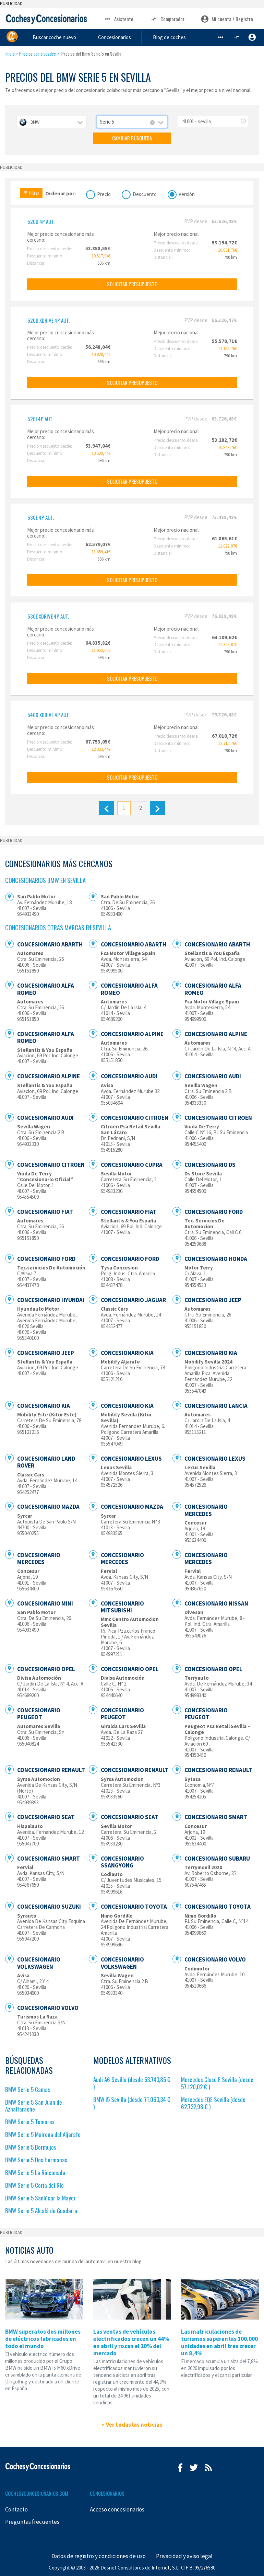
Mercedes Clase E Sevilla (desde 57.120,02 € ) (217, 2083)
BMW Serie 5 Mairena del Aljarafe (43, 2134)
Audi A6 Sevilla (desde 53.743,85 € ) (131, 2083)
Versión (187, 193)
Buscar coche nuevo (84, 37)
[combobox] (51, 122)
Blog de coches (188, 37)
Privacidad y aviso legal (184, 2556)
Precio (104, 193)
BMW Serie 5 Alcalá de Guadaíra (41, 2210)
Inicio (10, 53)
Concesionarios (139, 37)
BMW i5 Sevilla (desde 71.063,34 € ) (131, 2103)
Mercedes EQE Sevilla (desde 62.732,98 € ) (213, 2103)
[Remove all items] (152, 122)
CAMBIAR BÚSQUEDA (132, 138)
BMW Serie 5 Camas (27, 2089)
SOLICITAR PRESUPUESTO (132, 284)
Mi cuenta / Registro (227, 19)
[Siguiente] (157, 808)
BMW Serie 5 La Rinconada (35, 2172)
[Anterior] (106, 808)
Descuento (145, 193)
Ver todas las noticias (134, 2424)
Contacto (16, 2509)
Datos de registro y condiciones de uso (98, 2556)
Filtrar (31, 192)
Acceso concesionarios (117, 2509)
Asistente (118, 19)
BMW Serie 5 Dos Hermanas (36, 2159)
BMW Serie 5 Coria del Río (34, 2185)
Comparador (167, 19)
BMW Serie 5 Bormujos (30, 2147)
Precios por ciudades (37, 53)
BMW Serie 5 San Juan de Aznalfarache (33, 2106)
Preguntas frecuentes (32, 2522)
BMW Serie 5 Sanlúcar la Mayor (40, 2198)
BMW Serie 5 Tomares (30, 2121)
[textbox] (51, 122)
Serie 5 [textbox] (107, 121)
